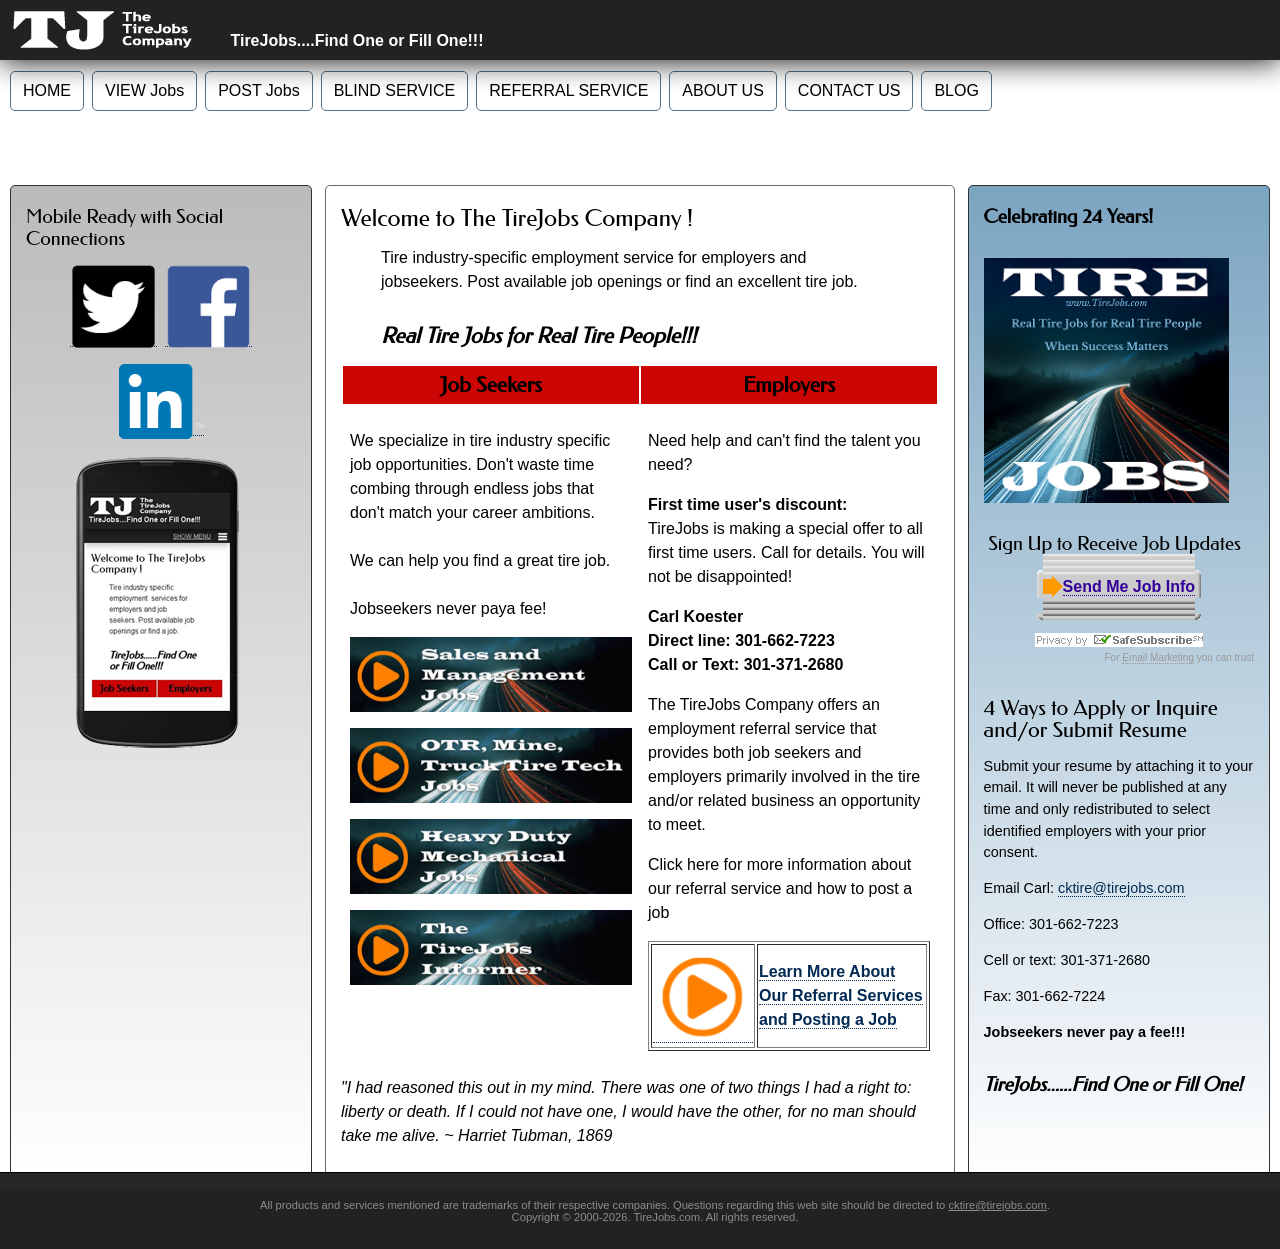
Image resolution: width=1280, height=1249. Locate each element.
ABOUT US (723, 90)
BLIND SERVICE (395, 90)
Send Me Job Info (1129, 587)
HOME (47, 90)
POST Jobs (259, 90)
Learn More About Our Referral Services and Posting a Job (841, 995)
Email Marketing (1158, 657)
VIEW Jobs (144, 90)
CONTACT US (849, 90)
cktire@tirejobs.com (1121, 888)
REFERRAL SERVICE (568, 90)
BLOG (956, 90)
